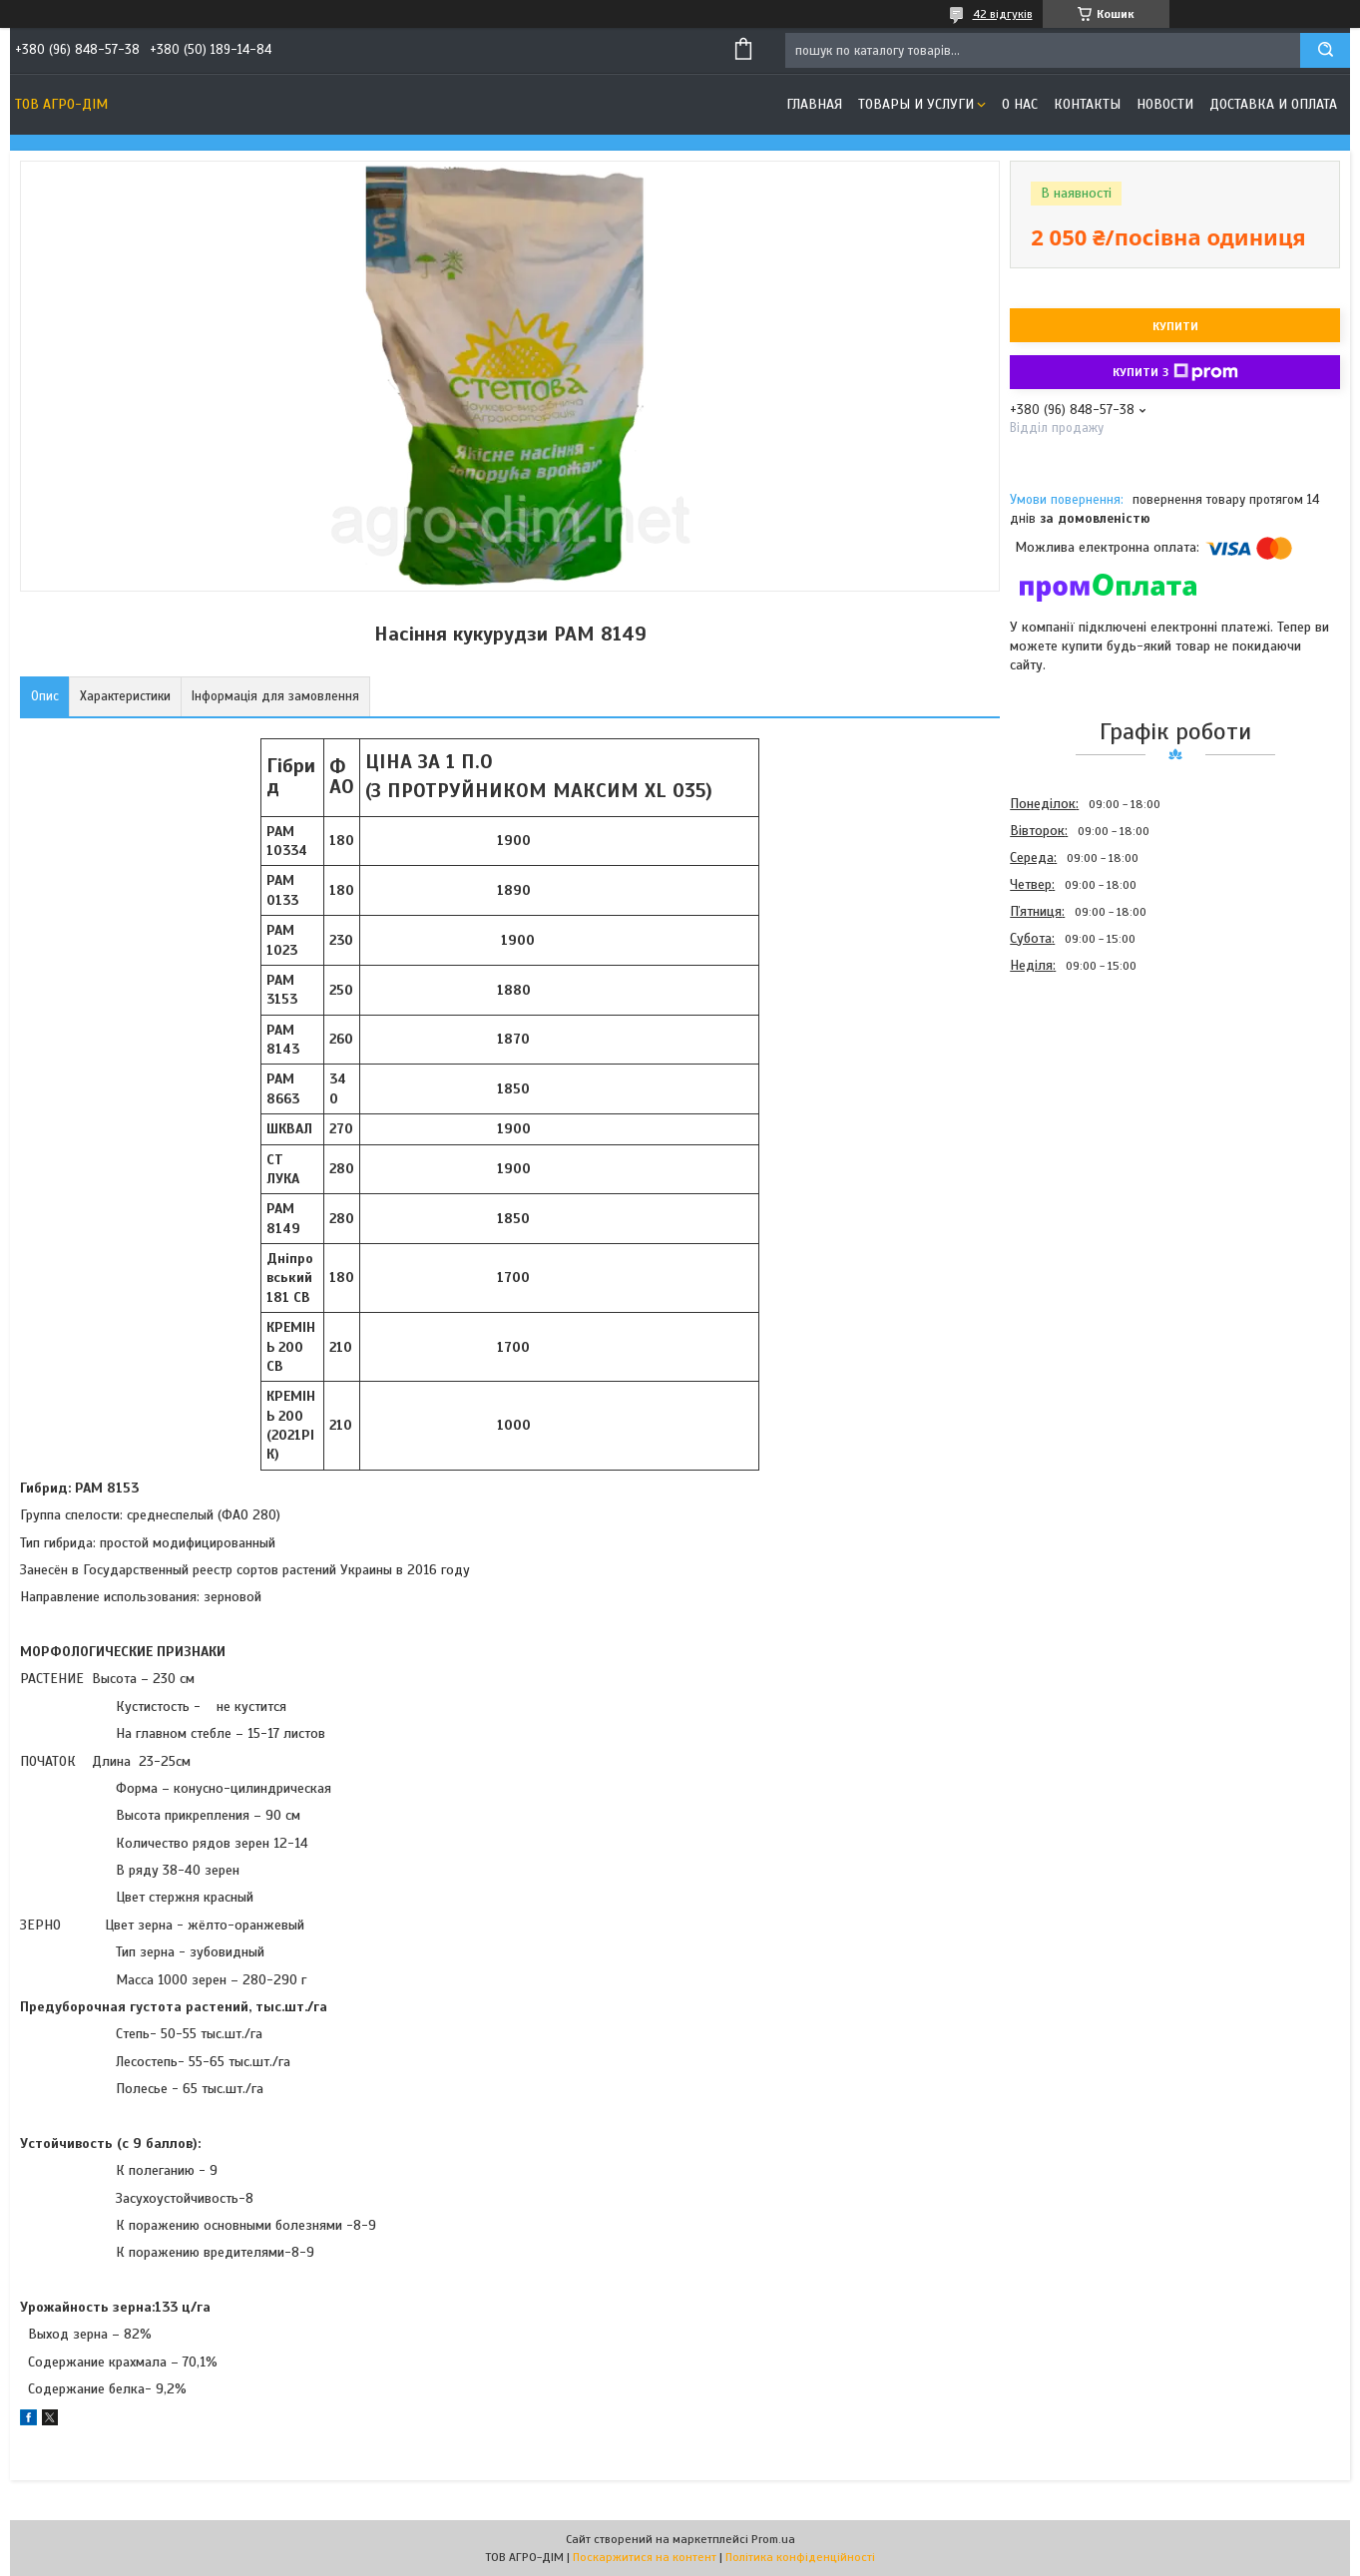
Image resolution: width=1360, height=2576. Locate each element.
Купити (1175, 326)
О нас (1020, 104)
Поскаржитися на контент (644, 2557)
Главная (814, 104)
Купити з (1175, 372)
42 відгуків (1003, 14)
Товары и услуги (916, 104)
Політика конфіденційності (800, 2557)
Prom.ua (773, 2539)
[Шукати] (1325, 50)
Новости (1164, 104)
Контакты (1087, 104)
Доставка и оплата (1273, 104)
